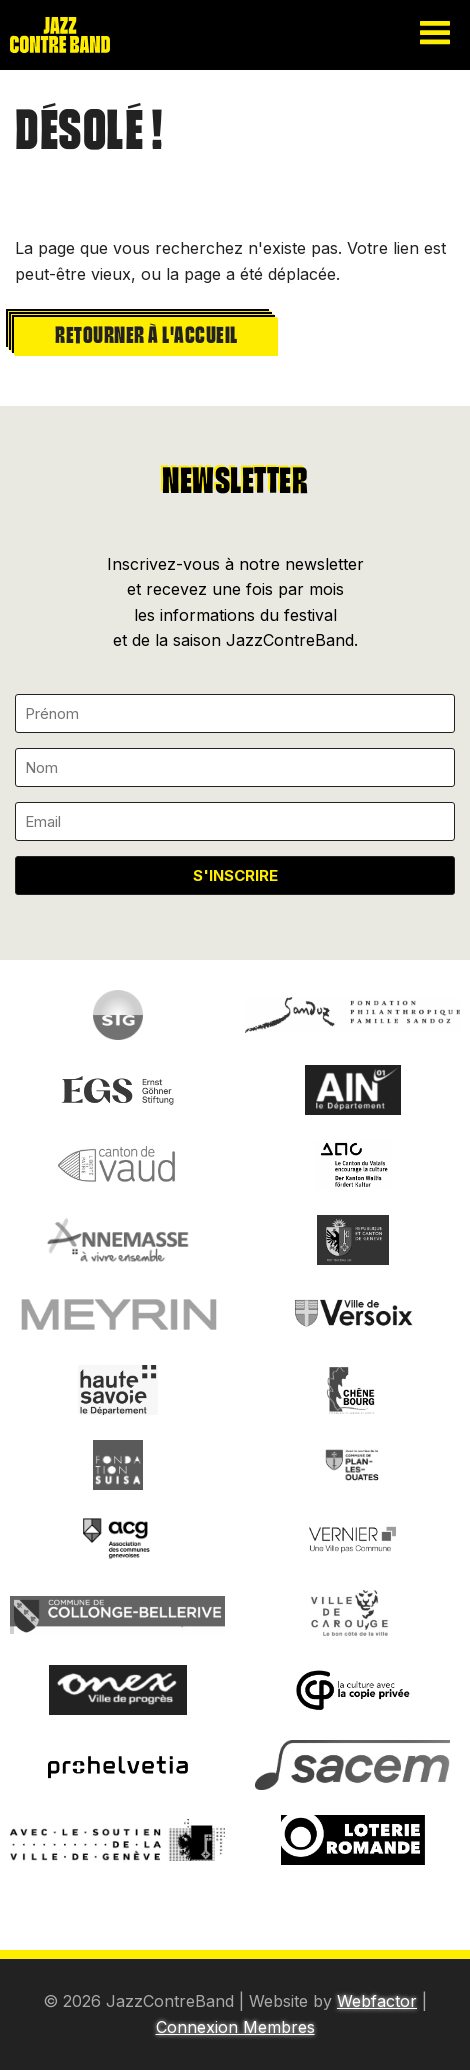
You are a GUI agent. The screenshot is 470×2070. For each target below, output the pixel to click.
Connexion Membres (235, 2027)
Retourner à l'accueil (146, 333)
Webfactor (377, 2001)
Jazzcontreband (80, 35)
